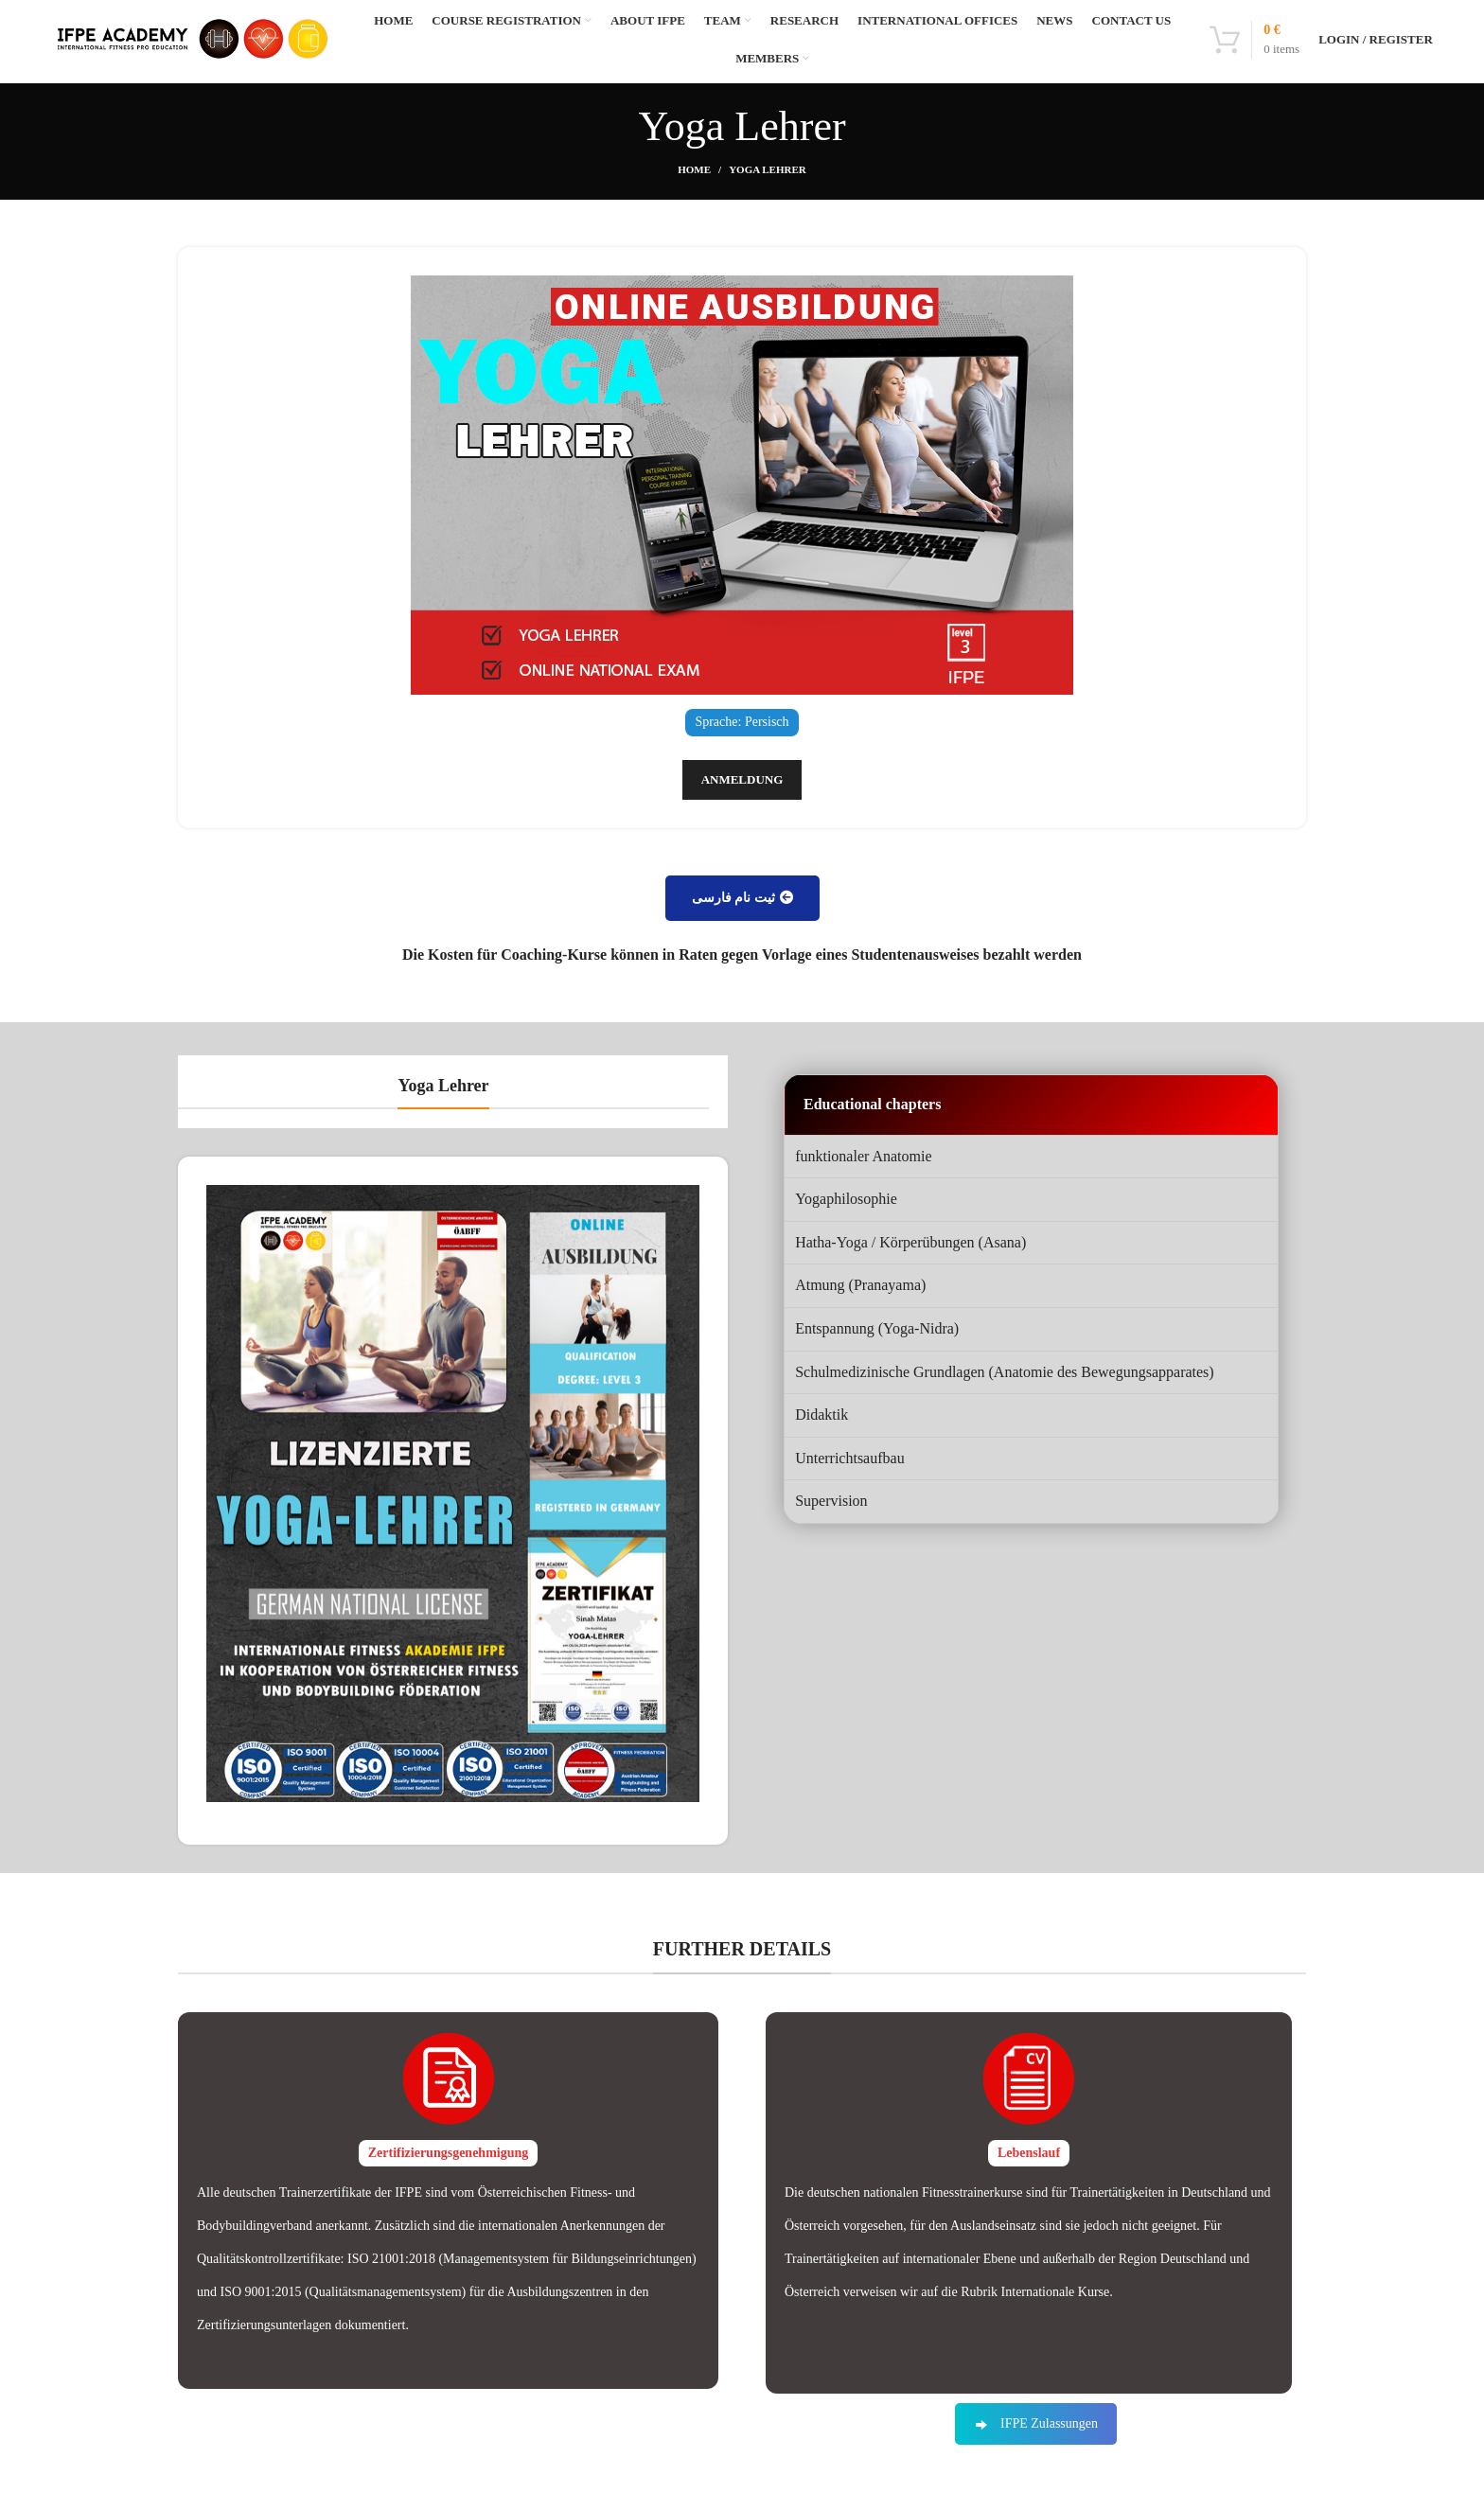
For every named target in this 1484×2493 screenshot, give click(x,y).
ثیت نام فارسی (742, 933)
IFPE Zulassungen (1036, 2458)
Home (694, 204)
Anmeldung (742, 814)
